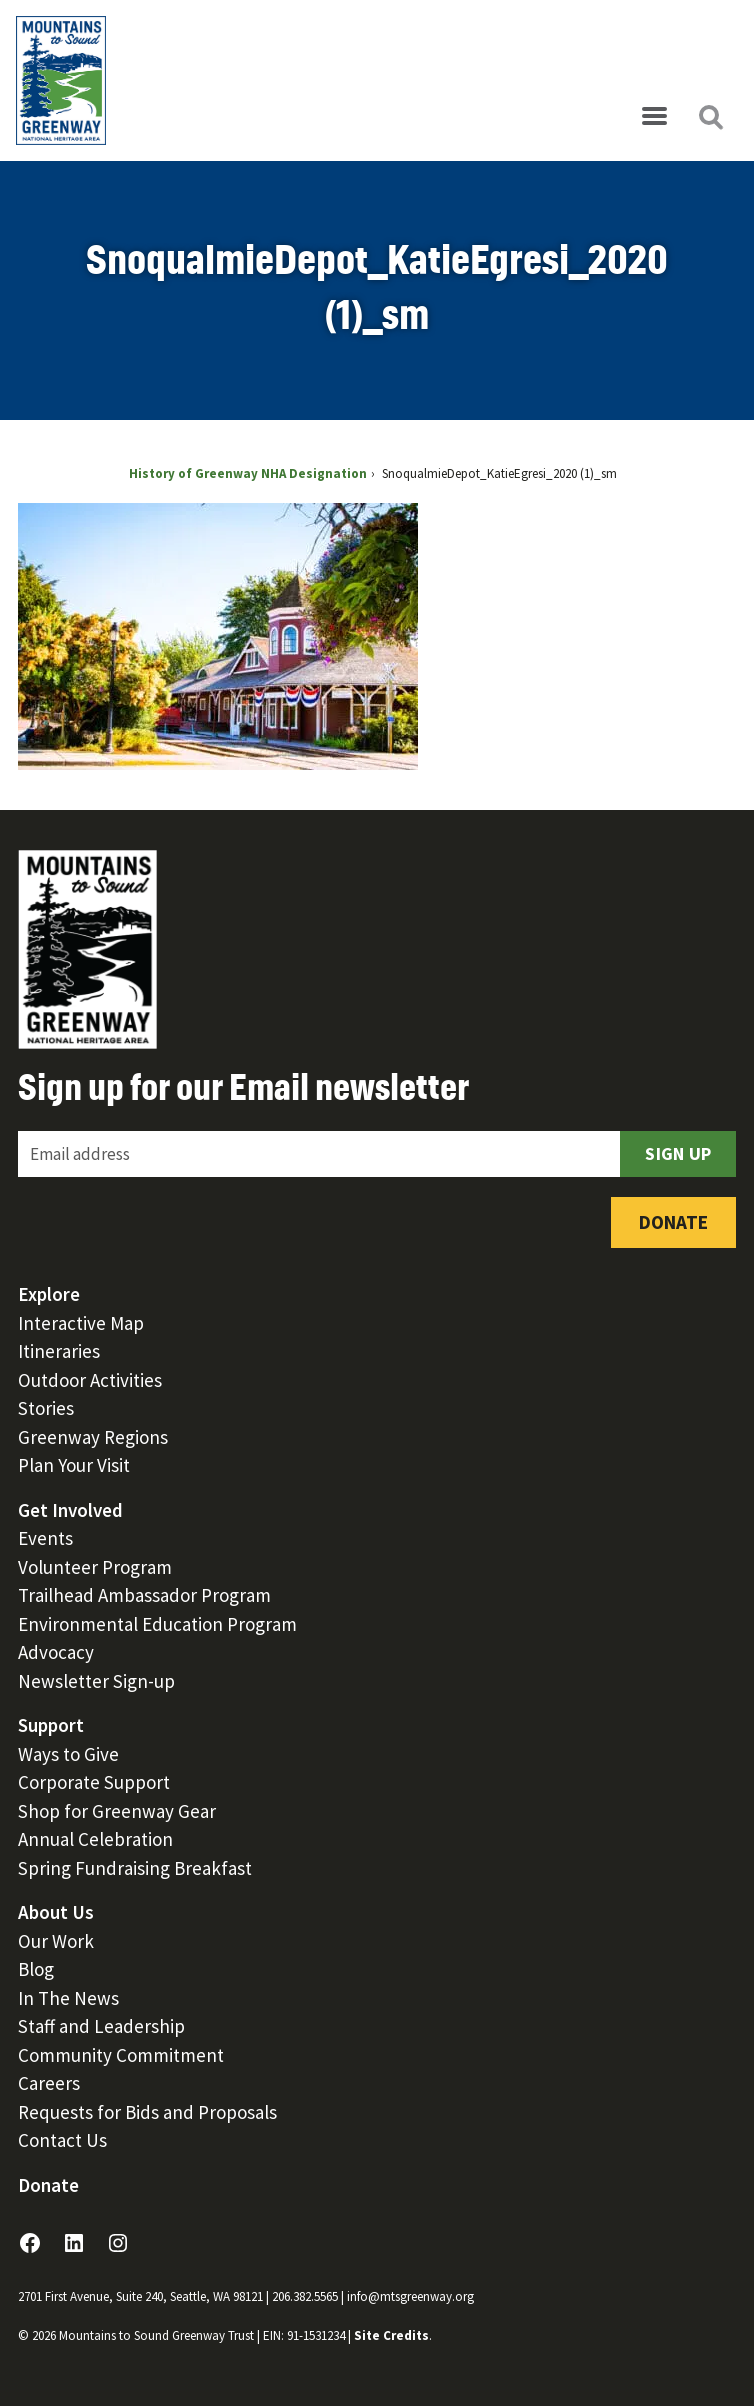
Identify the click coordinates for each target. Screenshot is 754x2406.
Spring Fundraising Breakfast (135, 1868)
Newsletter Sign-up (96, 1681)
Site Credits (391, 2335)
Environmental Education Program (157, 1624)
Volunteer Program (95, 1567)
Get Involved (70, 1510)
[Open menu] (654, 117)
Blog (36, 1969)
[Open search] (710, 117)
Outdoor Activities (90, 1380)
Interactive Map (81, 1323)
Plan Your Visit (74, 1465)
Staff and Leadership (101, 2026)
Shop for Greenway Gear (117, 1811)
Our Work (56, 1941)
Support (51, 1725)
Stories (46, 1408)
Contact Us (62, 2140)
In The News (68, 1998)
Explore (49, 1294)
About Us (56, 1912)
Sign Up (678, 1153)
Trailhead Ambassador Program (144, 1595)
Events (45, 1538)
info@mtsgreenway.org (410, 2296)
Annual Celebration (95, 1839)
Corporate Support (94, 1782)
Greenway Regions (93, 1437)
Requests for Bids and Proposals (147, 2112)
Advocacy (56, 1652)
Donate (673, 1222)
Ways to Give (68, 1754)
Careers (49, 2083)
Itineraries (59, 1351)
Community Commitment (121, 2055)
